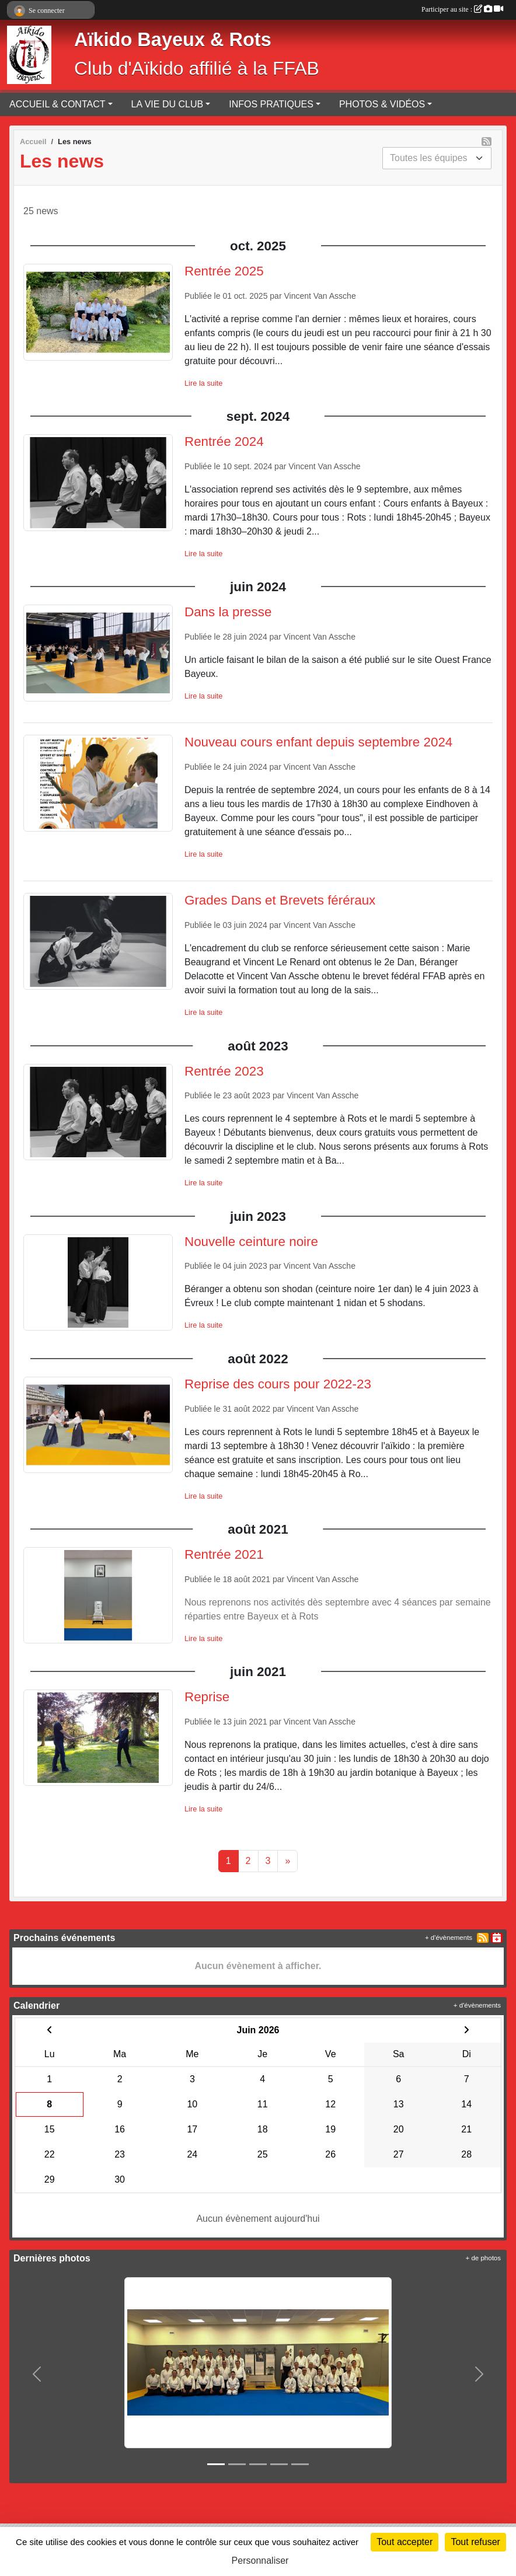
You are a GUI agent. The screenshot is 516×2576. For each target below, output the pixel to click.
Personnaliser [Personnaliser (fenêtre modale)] (260, 2560)
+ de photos (483, 2257)
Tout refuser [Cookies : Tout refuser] (475, 2542)
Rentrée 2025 (224, 271)
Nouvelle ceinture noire (251, 1241)
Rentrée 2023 (224, 1071)
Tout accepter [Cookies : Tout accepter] (404, 2542)
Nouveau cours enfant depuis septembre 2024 (318, 742)
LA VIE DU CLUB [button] (167, 104)
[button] (36, 2374)
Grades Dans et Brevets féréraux (279, 900)
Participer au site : (462, 9)
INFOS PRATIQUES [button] (271, 104)
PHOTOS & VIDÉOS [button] (382, 104)
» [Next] (287, 1861)
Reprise (206, 1697)
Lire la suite (203, 383)
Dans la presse (227, 612)
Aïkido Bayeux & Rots (172, 39)
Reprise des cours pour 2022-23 (277, 1384)
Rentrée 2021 (224, 1554)
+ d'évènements (448, 1937)
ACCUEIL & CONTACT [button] (57, 104)
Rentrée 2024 (224, 441)
